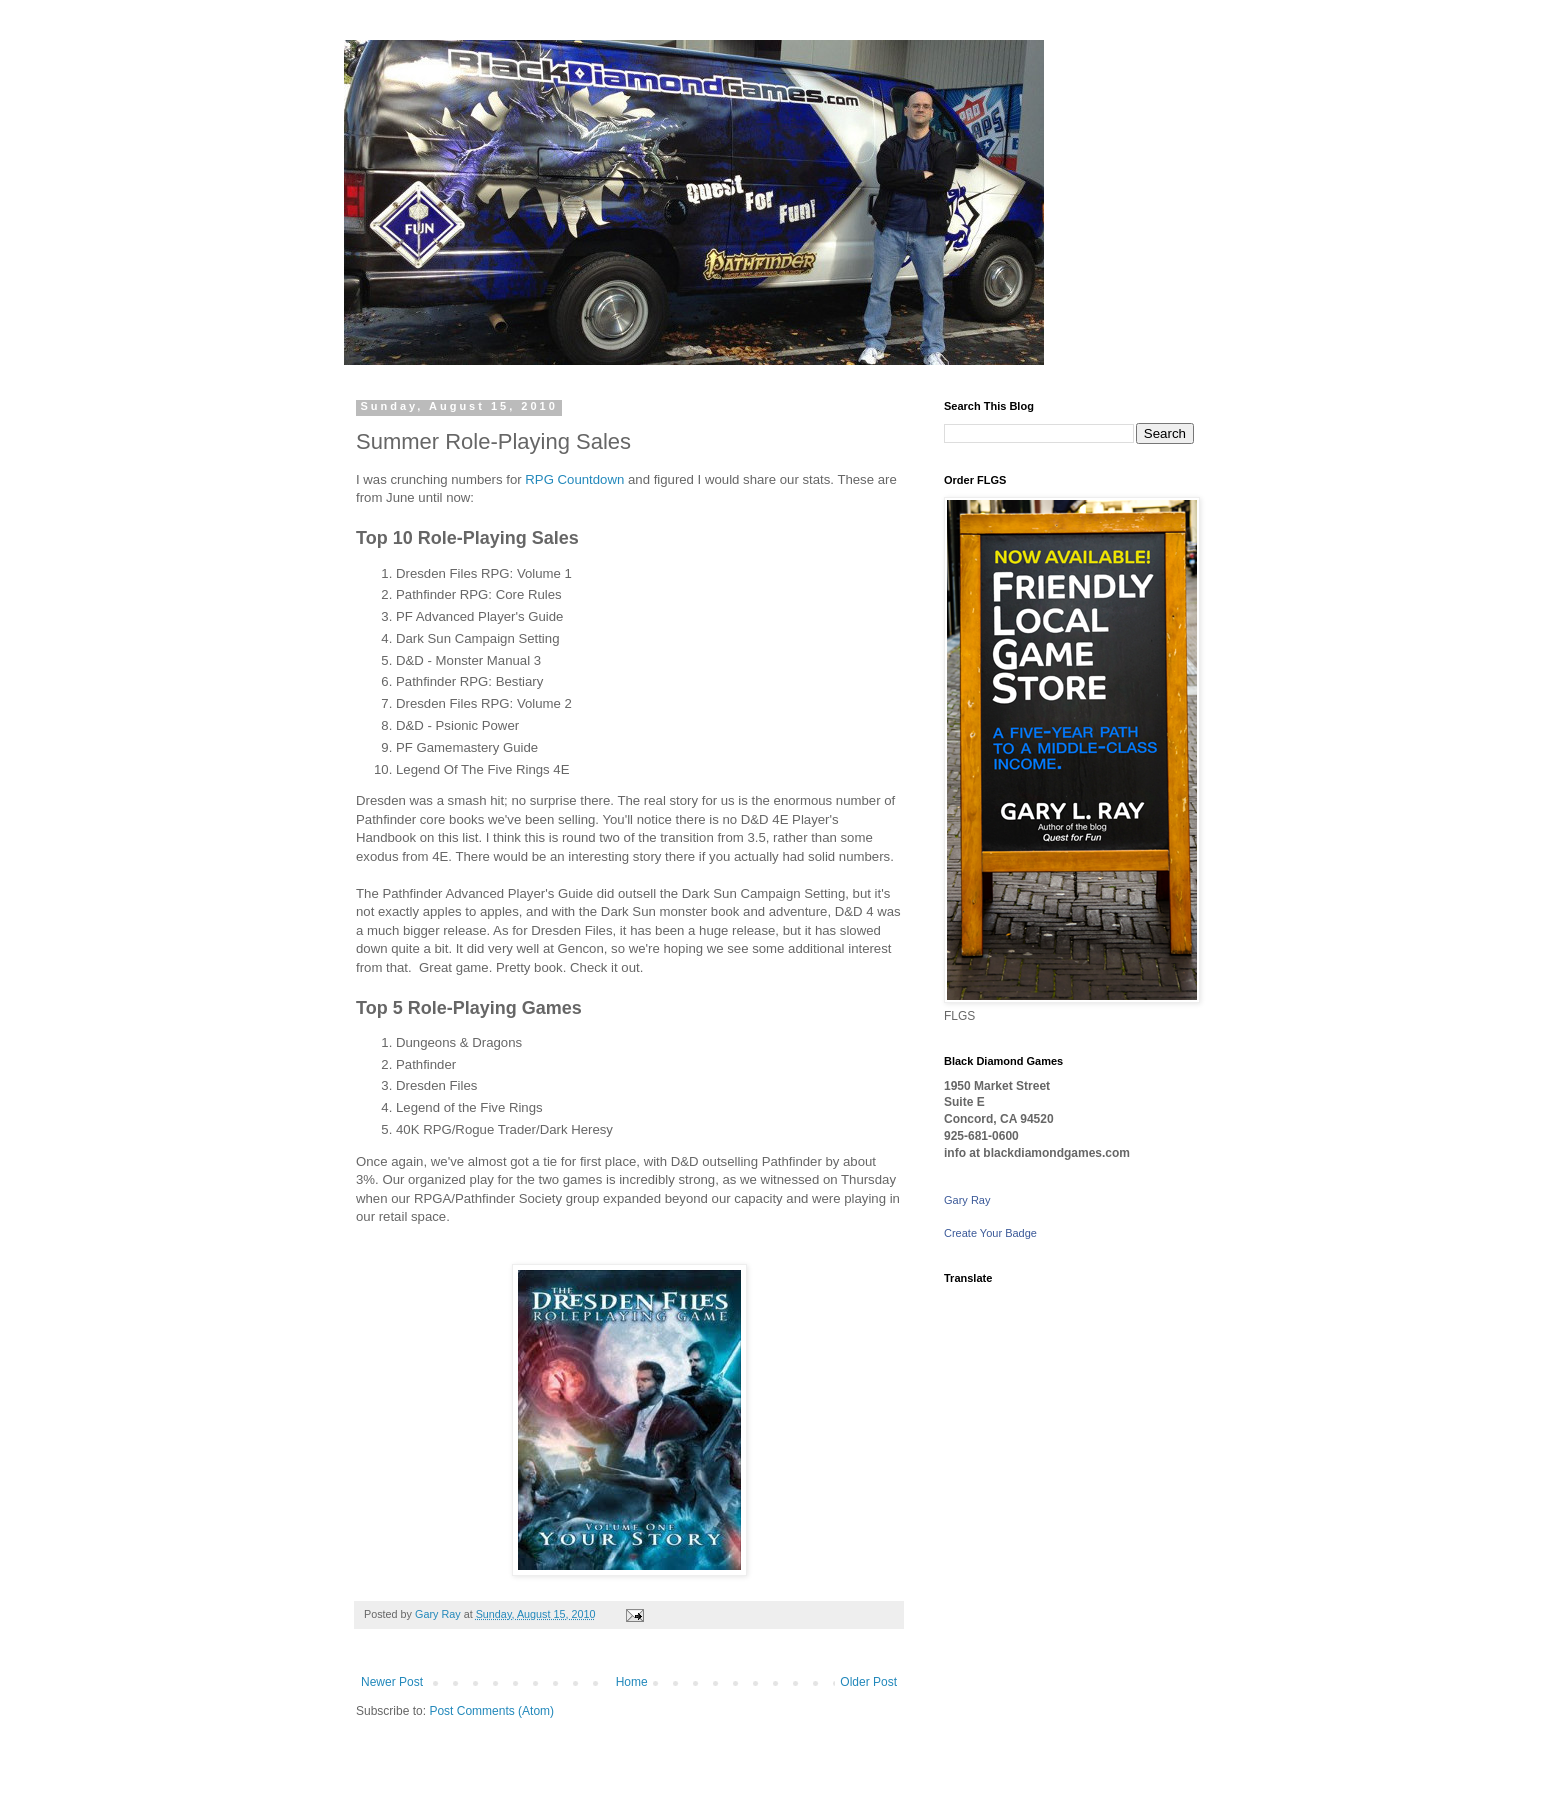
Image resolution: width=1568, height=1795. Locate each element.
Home (632, 1682)
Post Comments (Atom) (491, 1711)
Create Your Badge (990, 1233)
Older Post (868, 1682)
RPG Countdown (574, 479)
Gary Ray (967, 1200)
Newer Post (392, 1682)
